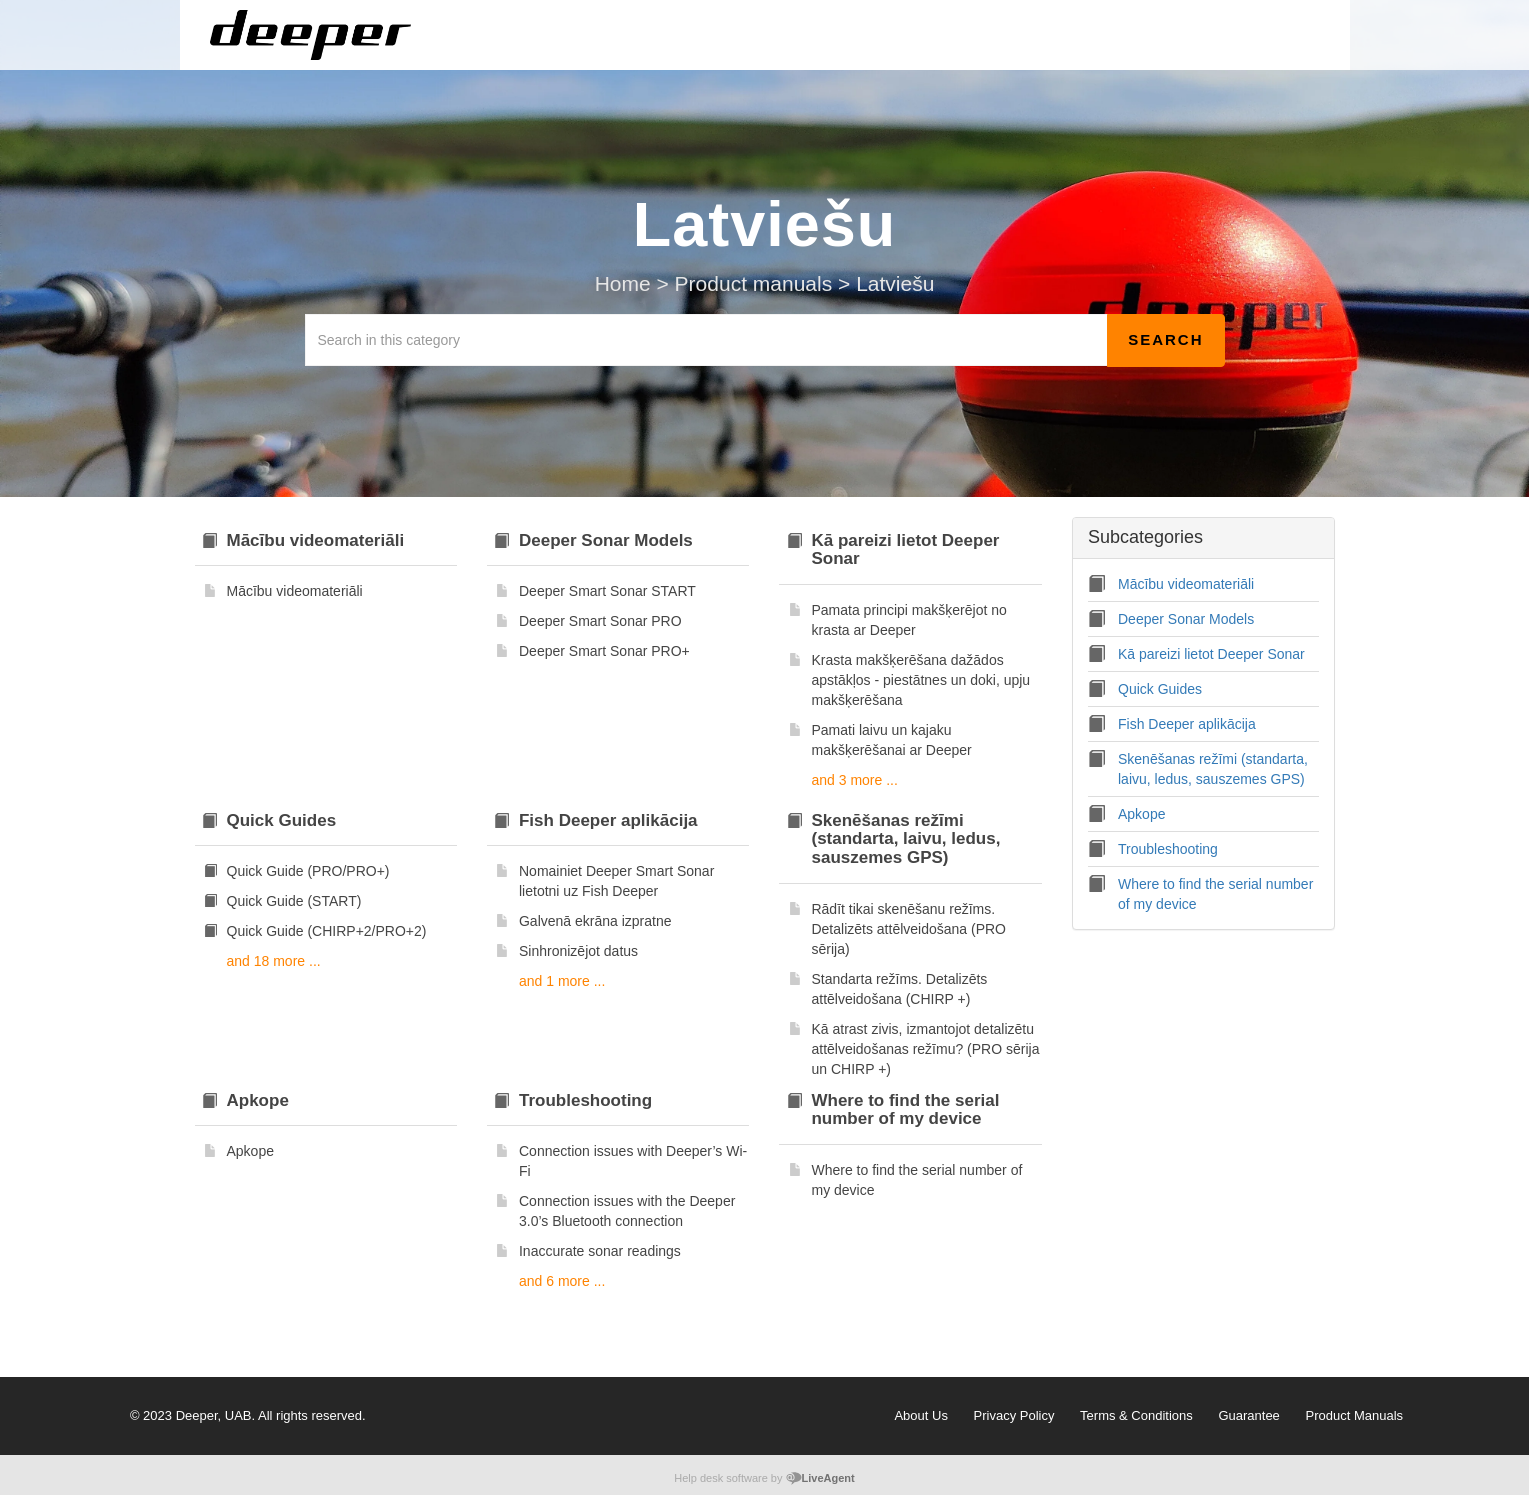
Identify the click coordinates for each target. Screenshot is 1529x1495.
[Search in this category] (707, 340)
